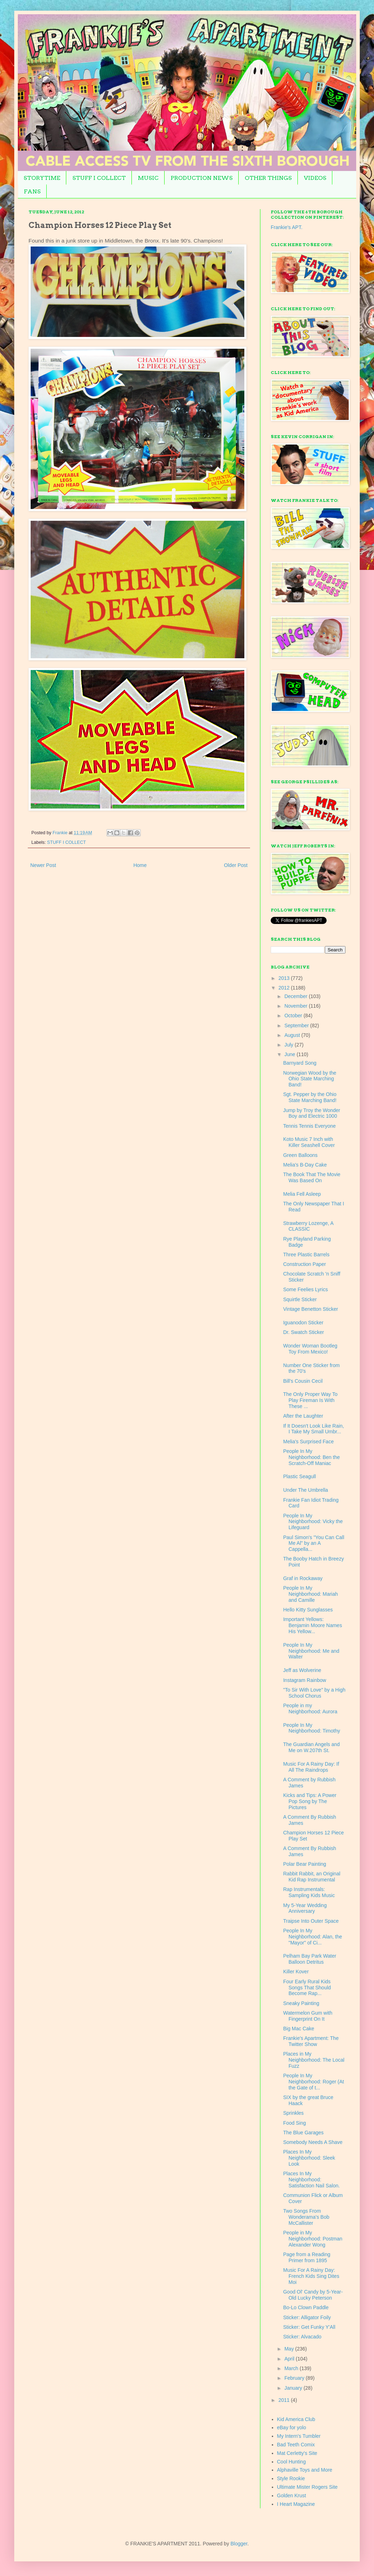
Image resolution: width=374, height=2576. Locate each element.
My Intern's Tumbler (299, 2436)
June (290, 1054)
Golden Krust (291, 2495)
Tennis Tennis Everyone (309, 1126)
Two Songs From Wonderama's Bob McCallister (306, 2217)
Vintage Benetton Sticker (310, 1309)
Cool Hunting (291, 2462)
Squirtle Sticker (300, 1299)
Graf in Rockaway (302, 1578)
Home (139, 865)
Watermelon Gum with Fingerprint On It (307, 2016)
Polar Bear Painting (304, 1864)
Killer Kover (296, 1971)
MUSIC (148, 178)
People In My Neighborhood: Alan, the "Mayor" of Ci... (312, 1937)
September (297, 1025)
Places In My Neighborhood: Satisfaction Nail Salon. (311, 2179)
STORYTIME (42, 178)
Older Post (236, 865)
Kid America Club (296, 2419)
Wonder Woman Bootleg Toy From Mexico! (310, 1349)
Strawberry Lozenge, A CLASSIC (308, 1226)
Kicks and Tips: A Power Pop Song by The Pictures (309, 1801)
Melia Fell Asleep (302, 1194)
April (290, 2359)
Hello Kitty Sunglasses (308, 1609)
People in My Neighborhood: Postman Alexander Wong (312, 2239)
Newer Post (43, 865)
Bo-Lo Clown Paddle (306, 2307)
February (295, 2378)
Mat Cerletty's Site (297, 2453)
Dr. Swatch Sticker (303, 1332)
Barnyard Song (299, 1063)
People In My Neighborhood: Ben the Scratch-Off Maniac (311, 1457)
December (296, 996)
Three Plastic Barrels (306, 1254)
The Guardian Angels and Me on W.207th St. (311, 1747)
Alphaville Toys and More (304, 2470)
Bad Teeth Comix (296, 2444)
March (292, 2368)
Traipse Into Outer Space (311, 1921)
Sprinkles (293, 2113)
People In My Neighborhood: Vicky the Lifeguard (313, 1522)
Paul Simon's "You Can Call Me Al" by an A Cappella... (313, 1543)
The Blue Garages (303, 2132)
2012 (285, 988)
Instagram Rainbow (304, 1680)
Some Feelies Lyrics (305, 1289)
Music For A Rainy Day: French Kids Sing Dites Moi (311, 2276)
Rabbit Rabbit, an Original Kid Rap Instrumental (311, 1876)
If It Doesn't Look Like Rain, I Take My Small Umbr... (313, 1429)
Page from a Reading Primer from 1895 (306, 2257)
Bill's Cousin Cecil (303, 1381)
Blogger (238, 2543)
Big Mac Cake (298, 2028)
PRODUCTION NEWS (202, 178)
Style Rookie (291, 2478)
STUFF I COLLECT (99, 178)
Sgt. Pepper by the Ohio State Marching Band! (310, 1097)
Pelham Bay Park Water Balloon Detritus (309, 1959)
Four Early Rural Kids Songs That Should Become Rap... (307, 1987)
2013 (285, 978)
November (296, 1006)
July (289, 1045)
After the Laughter (303, 1416)
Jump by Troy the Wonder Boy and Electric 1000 (311, 1113)
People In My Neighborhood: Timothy (311, 1728)
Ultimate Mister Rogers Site (307, 2487)
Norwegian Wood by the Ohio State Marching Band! (309, 1079)
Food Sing (294, 2123)
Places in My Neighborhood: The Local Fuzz (313, 2060)
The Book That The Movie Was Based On (312, 1177)
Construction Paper (304, 1264)
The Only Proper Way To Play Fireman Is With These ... (310, 1400)
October (293, 1015)
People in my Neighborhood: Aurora (310, 1708)
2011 (285, 2400)
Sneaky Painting (301, 2003)
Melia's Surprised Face (308, 1441)
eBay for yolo (291, 2427)
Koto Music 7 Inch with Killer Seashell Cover (309, 1142)
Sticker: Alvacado (302, 2336)
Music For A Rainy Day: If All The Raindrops (311, 1767)
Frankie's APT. (286, 227)
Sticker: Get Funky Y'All (309, 2327)
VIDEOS (315, 178)
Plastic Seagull (299, 1476)
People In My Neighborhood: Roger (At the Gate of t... (313, 2082)
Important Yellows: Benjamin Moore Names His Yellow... (312, 1625)
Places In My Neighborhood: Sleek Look (309, 2158)
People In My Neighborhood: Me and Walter (311, 1651)
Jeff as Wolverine (302, 1670)
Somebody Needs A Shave (313, 2142)
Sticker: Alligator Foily (307, 2317)
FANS (32, 191)
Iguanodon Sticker (303, 1322)
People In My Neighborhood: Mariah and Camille (310, 1594)
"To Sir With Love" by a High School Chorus (314, 1693)
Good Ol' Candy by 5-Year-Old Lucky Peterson (313, 2295)
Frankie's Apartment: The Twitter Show (311, 2041)
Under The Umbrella (305, 1490)
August (292, 1035)
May (289, 2349)
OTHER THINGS (268, 178)
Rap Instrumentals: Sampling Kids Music (309, 1892)
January (293, 2388)
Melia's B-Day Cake (305, 1165)
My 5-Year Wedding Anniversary (305, 1908)
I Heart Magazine (296, 2504)
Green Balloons (300, 1155)
